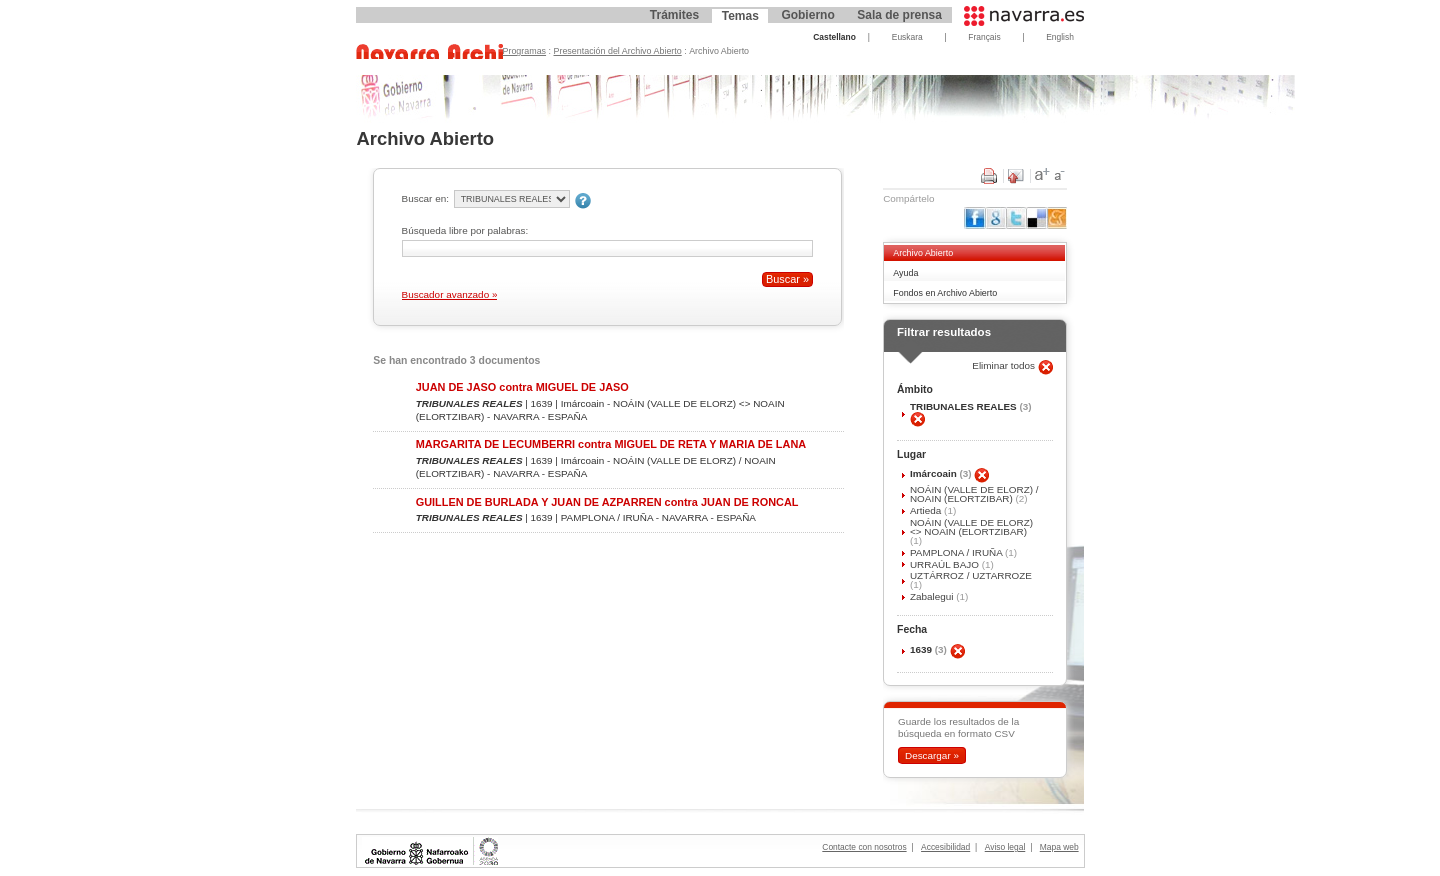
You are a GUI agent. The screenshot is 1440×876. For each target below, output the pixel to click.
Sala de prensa (899, 15)
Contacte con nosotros (864, 847)
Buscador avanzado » (450, 294)
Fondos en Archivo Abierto (945, 293)
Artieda (927, 510)
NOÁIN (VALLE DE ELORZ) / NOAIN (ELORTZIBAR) (974, 494)
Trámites (674, 15)
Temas (740, 16)
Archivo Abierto (923, 253)
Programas (525, 51)
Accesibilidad (945, 847)
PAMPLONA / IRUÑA (957, 552)
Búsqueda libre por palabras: (465, 230)
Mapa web (1059, 847)
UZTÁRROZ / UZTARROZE (971, 575)
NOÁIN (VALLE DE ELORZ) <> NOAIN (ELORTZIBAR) (971, 527)
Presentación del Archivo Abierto (618, 51)
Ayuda (905, 273)
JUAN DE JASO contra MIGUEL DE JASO (522, 387)
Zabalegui (933, 596)
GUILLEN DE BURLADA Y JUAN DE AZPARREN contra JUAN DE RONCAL (607, 502)
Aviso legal (1005, 847)
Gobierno (807, 15)
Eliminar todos (1005, 365)
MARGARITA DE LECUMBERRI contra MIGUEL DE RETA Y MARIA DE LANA (611, 444)
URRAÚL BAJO (946, 564)
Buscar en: (425, 198)
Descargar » (932, 755)
